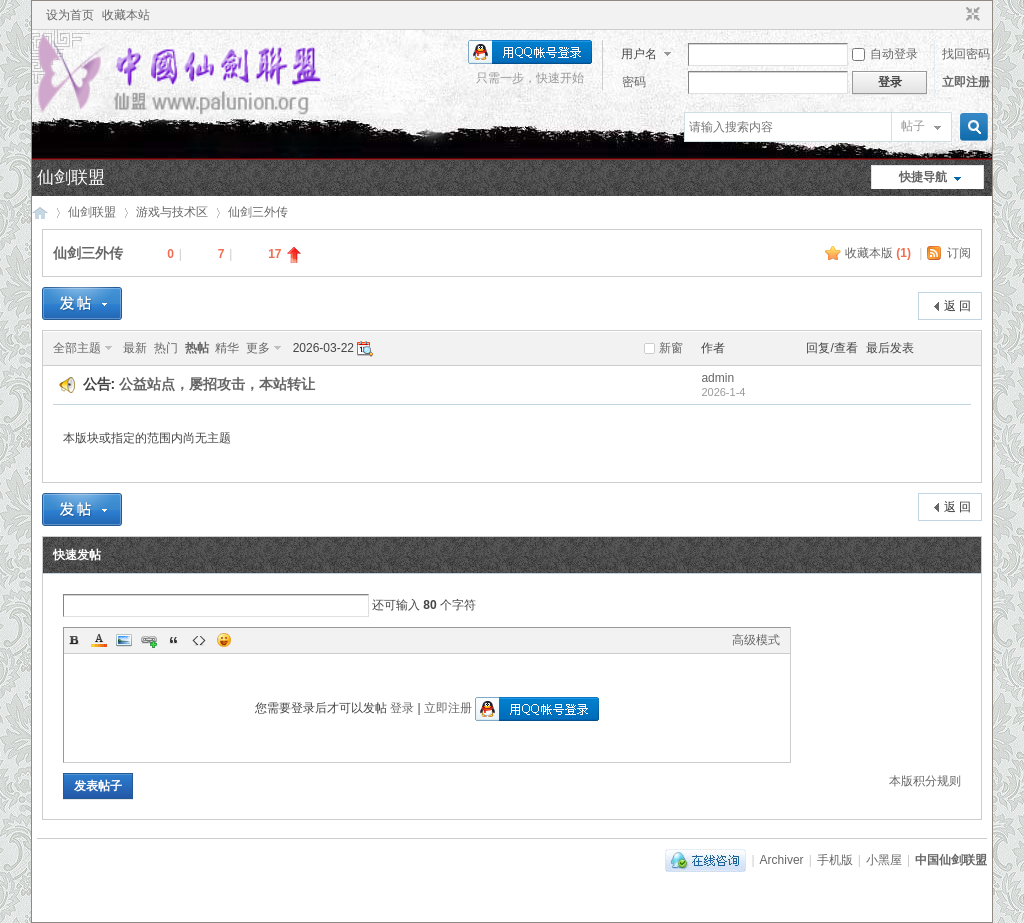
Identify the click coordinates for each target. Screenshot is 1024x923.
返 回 (957, 306)
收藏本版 (878, 253)
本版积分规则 (925, 781)
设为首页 (70, 15)
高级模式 (756, 640)
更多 (258, 348)
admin (717, 378)
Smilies (224, 640)
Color (99, 640)
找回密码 (966, 54)
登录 (402, 708)
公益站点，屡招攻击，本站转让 (217, 384)
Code (199, 640)
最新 (135, 348)
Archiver (782, 860)
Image (124, 640)
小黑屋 (884, 860)
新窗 (671, 348)
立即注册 (966, 82)
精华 (227, 348)
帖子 (913, 126)
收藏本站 (126, 15)
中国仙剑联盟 (40, 212)
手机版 (835, 860)
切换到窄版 (970, 15)
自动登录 (885, 54)
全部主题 (77, 348)
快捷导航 (923, 177)
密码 (634, 82)
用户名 (639, 54)
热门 (166, 348)
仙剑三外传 (258, 212)
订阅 (959, 253)
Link (149, 640)
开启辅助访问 (954, 15)
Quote (174, 640)
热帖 (197, 348)
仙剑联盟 (71, 177)
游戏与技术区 (172, 212)
